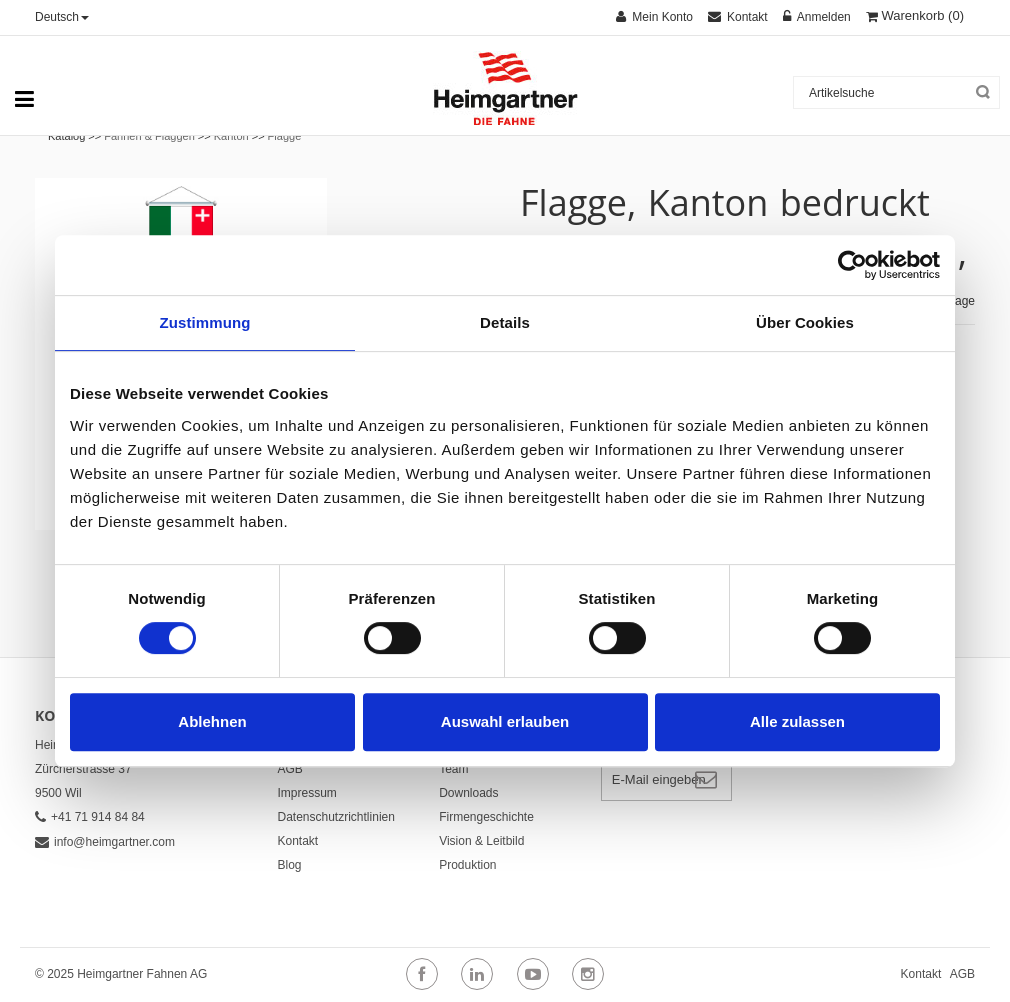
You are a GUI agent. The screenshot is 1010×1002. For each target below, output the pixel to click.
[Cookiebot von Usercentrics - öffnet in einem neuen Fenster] (852, 265)
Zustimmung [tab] (205, 322)
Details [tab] (505, 322)
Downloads (468, 793)
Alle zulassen (797, 721)
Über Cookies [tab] (805, 322)
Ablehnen (212, 721)
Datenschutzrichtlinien (336, 817)
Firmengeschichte (486, 817)
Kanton (231, 136)
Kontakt (298, 841)
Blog (290, 865)
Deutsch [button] (62, 17)
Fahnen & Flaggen (149, 136)
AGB (290, 769)
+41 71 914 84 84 (90, 817)
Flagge (285, 136)
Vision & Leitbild (481, 841)
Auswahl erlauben (505, 721)
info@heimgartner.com (105, 842)
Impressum (307, 793)
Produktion (467, 865)
